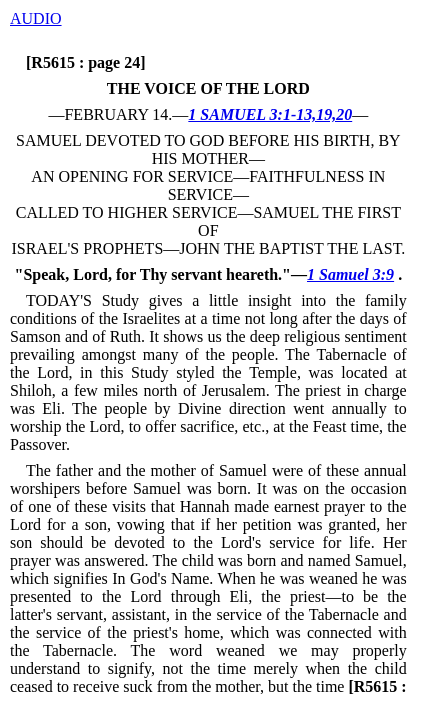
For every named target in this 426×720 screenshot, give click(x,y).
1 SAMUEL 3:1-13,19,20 (270, 114)
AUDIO (36, 18)
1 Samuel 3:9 (350, 274)
